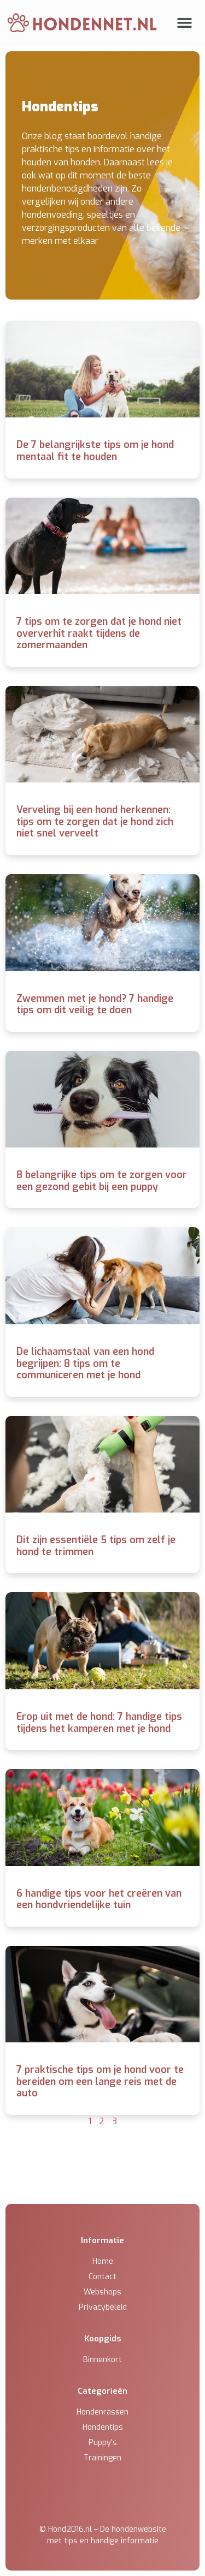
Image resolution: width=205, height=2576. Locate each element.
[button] (185, 23)
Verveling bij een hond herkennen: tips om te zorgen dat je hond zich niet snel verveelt (94, 821)
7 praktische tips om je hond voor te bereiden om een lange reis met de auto (100, 2081)
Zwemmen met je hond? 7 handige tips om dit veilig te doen (94, 1004)
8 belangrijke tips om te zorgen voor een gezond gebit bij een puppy (101, 1180)
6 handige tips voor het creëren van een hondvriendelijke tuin (98, 1899)
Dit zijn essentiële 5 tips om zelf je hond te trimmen (95, 1545)
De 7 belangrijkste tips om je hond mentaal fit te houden (95, 450)
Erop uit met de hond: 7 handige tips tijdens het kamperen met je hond (99, 1722)
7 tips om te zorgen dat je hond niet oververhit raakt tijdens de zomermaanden (98, 633)
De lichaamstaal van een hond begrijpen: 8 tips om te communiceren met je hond (85, 1363)
